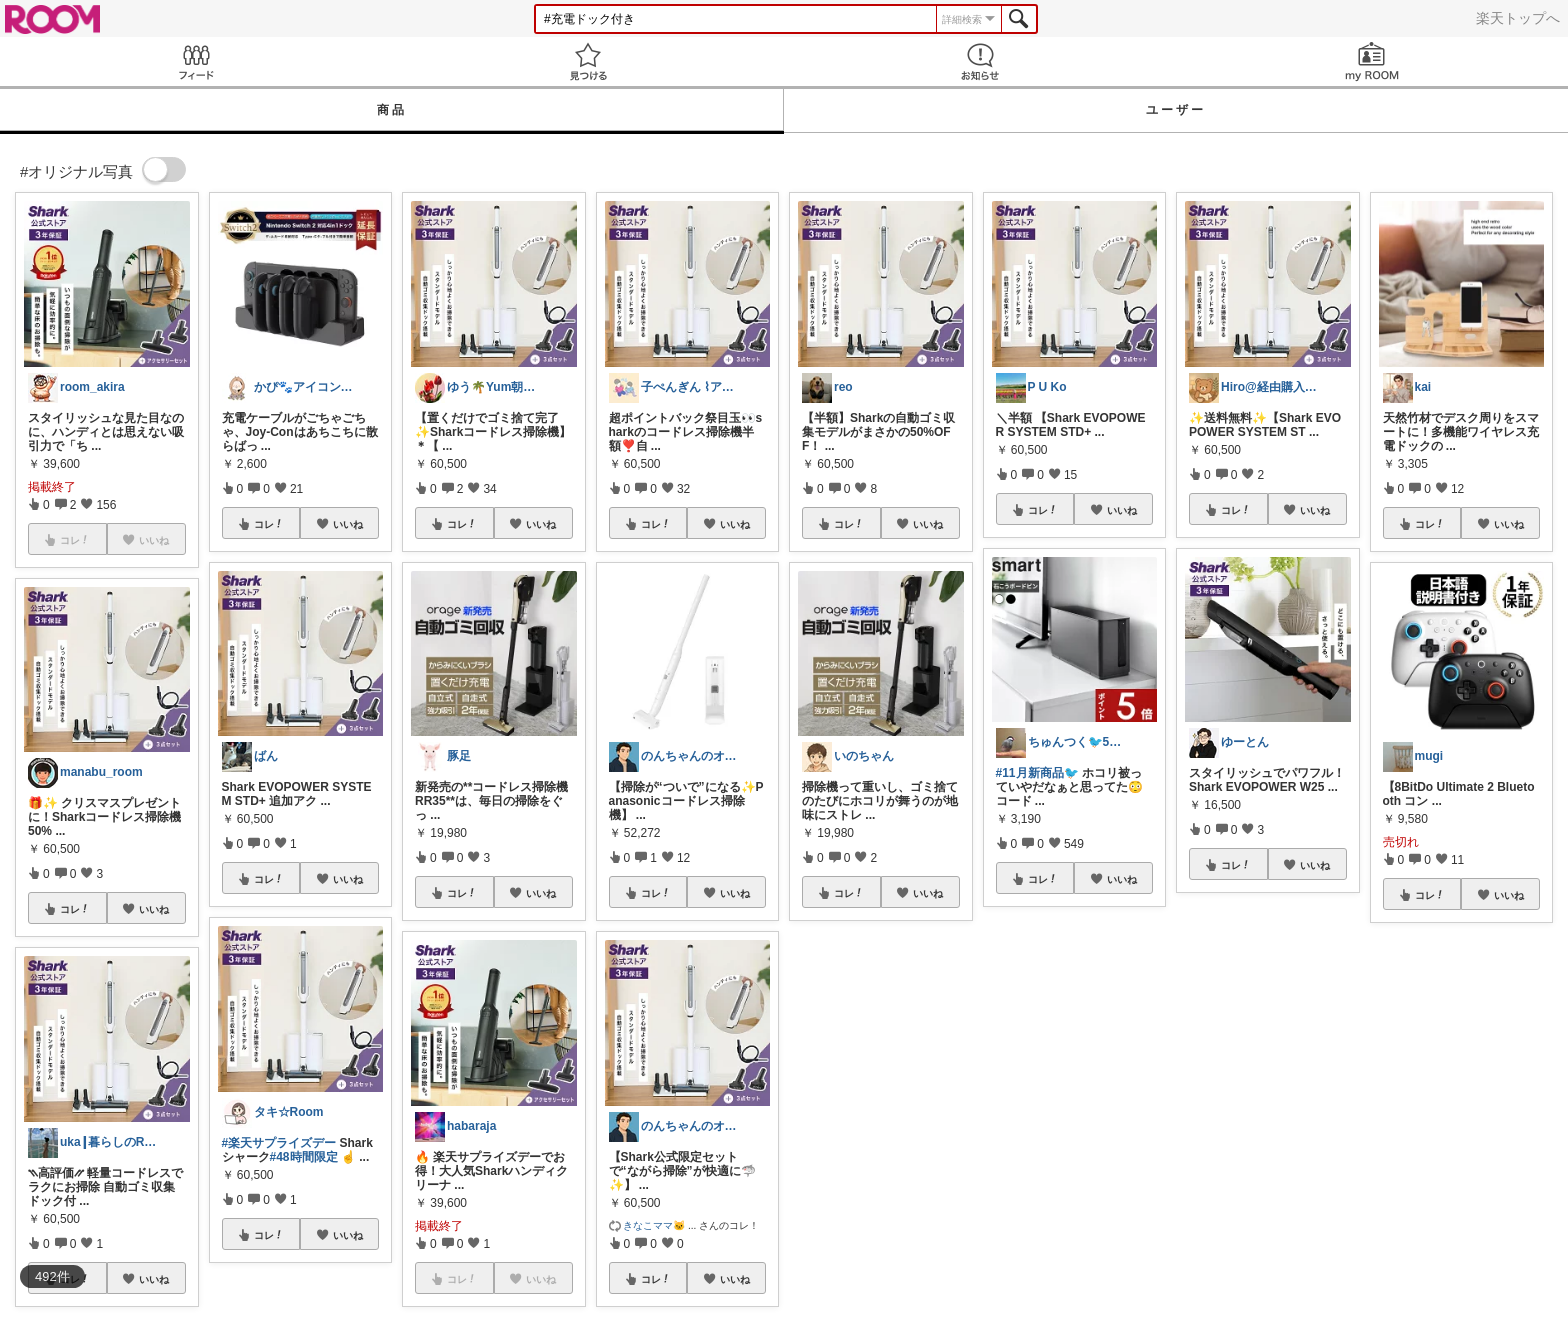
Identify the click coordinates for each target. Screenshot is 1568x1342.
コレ (75, 909)
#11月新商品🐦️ (1037, 773)
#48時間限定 (304, 1157)
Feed (196, 61)
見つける (588, 61)
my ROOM (1372, 61)
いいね (154, 909)
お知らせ (980, 61)
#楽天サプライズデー (279, 1143)
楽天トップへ (1518, 18)
